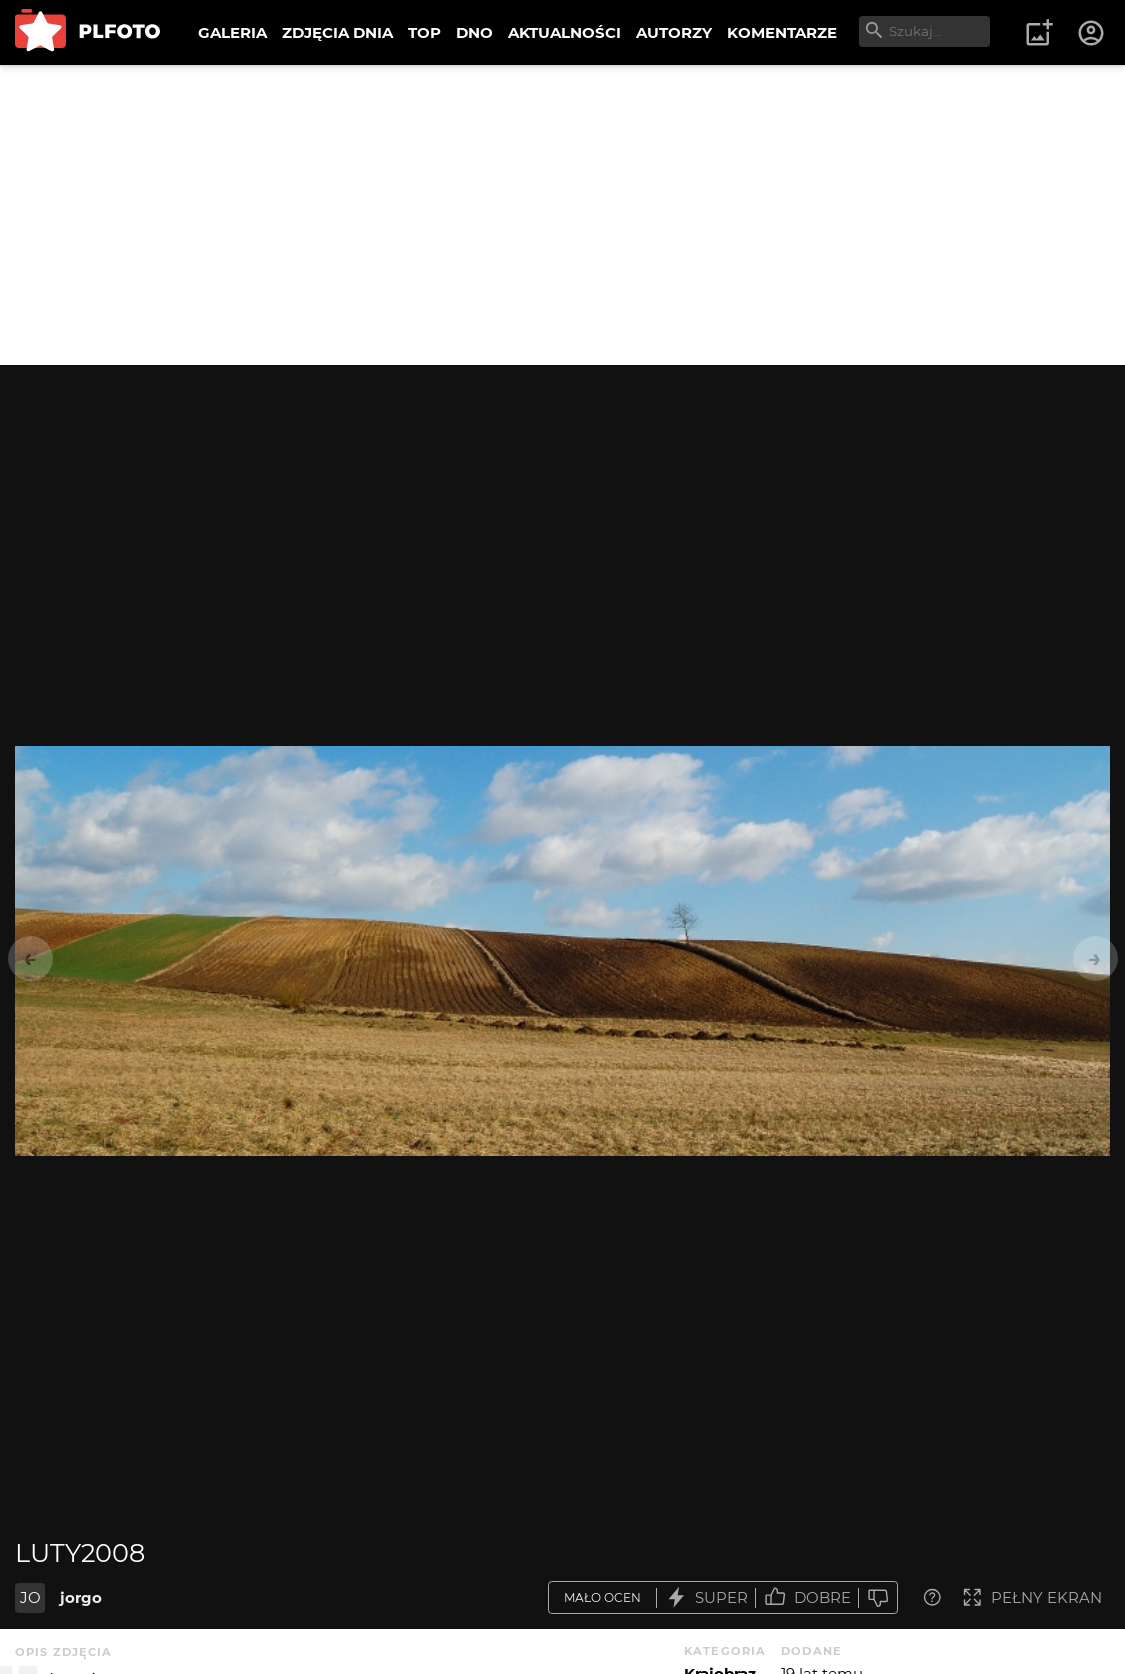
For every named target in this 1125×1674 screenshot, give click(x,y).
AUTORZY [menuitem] (674, 32)
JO (30, 1597)
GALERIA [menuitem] (232, 32)
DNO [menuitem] (474, 32)
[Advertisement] (562, 215)
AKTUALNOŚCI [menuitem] (564, 32)
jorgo (81, 1597)
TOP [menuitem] (424, 32)
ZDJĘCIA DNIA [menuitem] (337, 32)
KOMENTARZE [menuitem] (782, 32)
